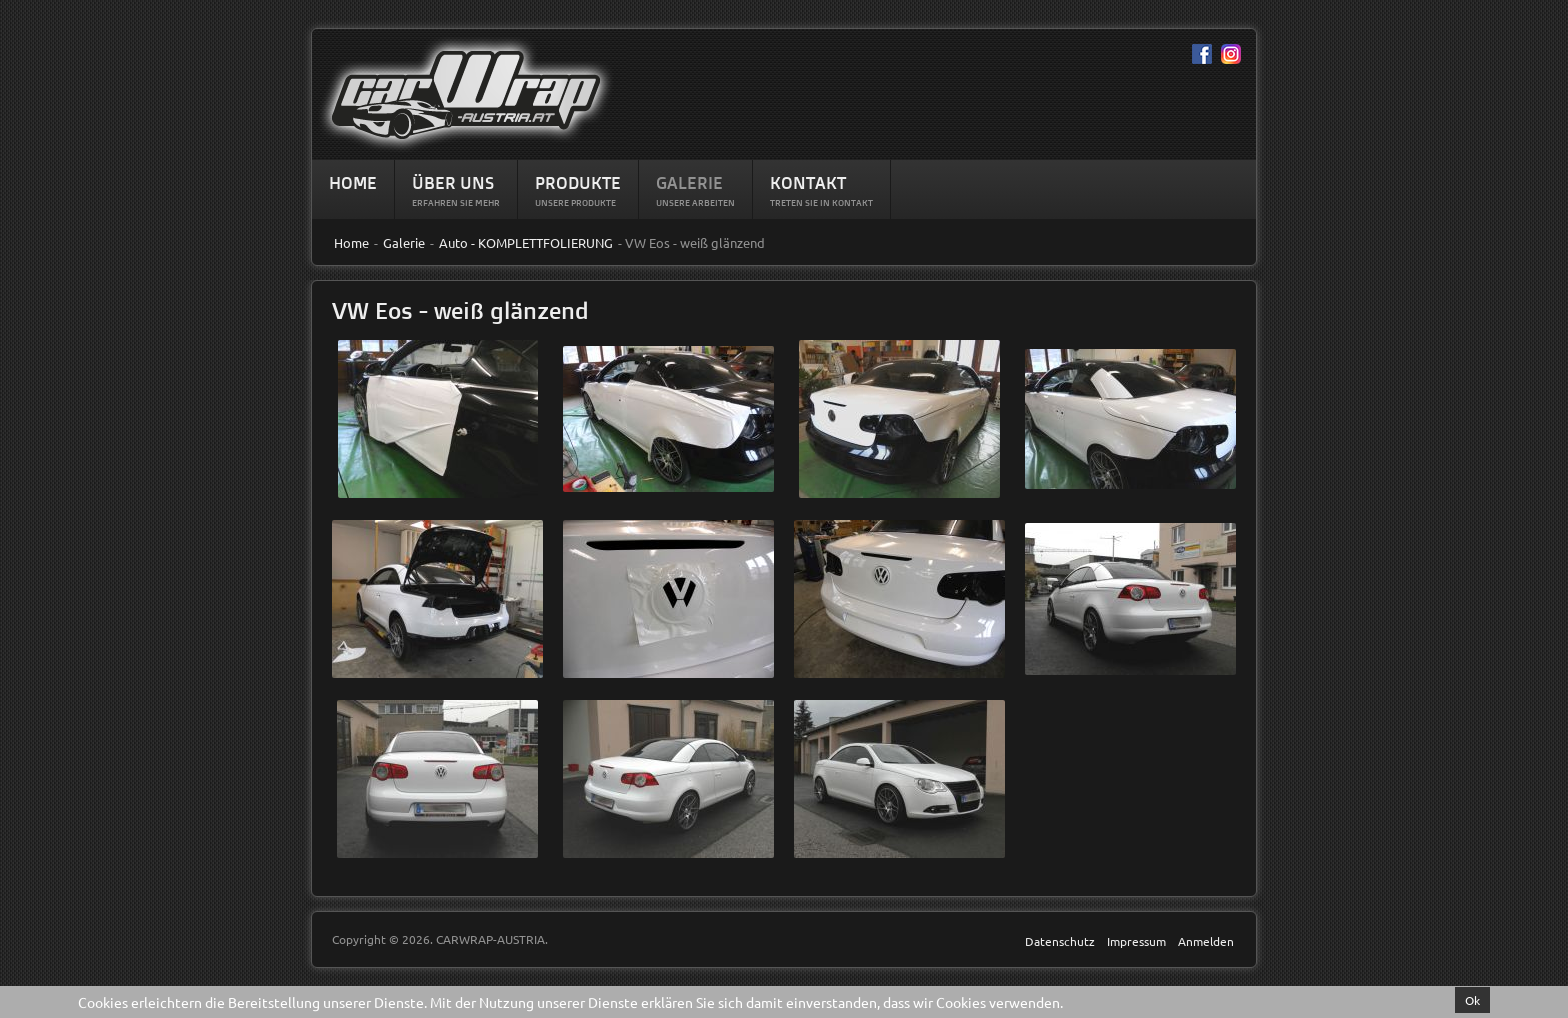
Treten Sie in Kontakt (821, 202)
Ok (1472, 1000)
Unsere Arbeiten (695, 202)
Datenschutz (1060, 941)
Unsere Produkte (575, 202)
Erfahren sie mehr (456, 202)
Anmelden (1206, 941)
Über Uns (453, 182)
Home (353, 182)
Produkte (578, 182)
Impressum (1136, 941)
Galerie (689, 182)
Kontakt (808, 182)
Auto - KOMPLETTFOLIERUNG (526, 242)
